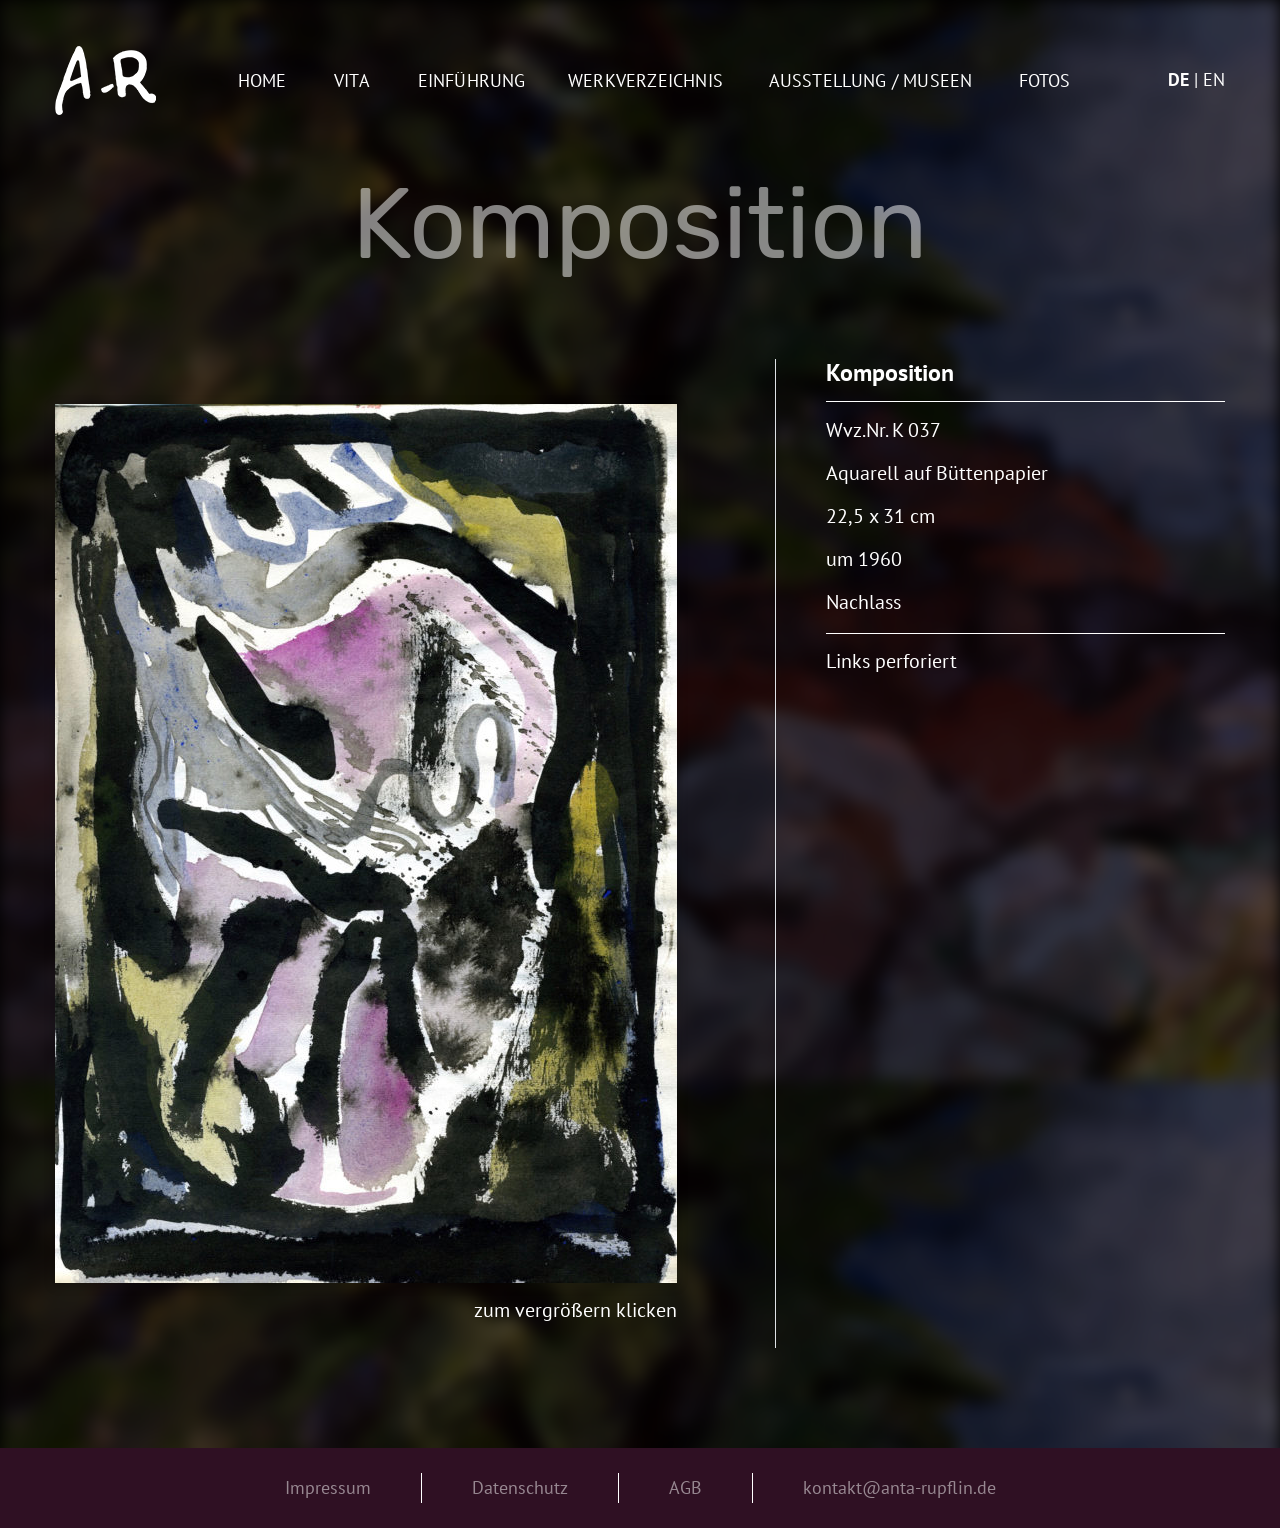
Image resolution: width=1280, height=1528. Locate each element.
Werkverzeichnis (645, 81)
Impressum (328, 1487)
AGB (685, 1487)
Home (262, 81)
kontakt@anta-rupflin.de (899, 1487)
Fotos (1045, 81)
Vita (352, 81)
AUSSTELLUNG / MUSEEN (871, 81)
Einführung (472, 81)
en (1214, 79)
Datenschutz (520, 1487)
